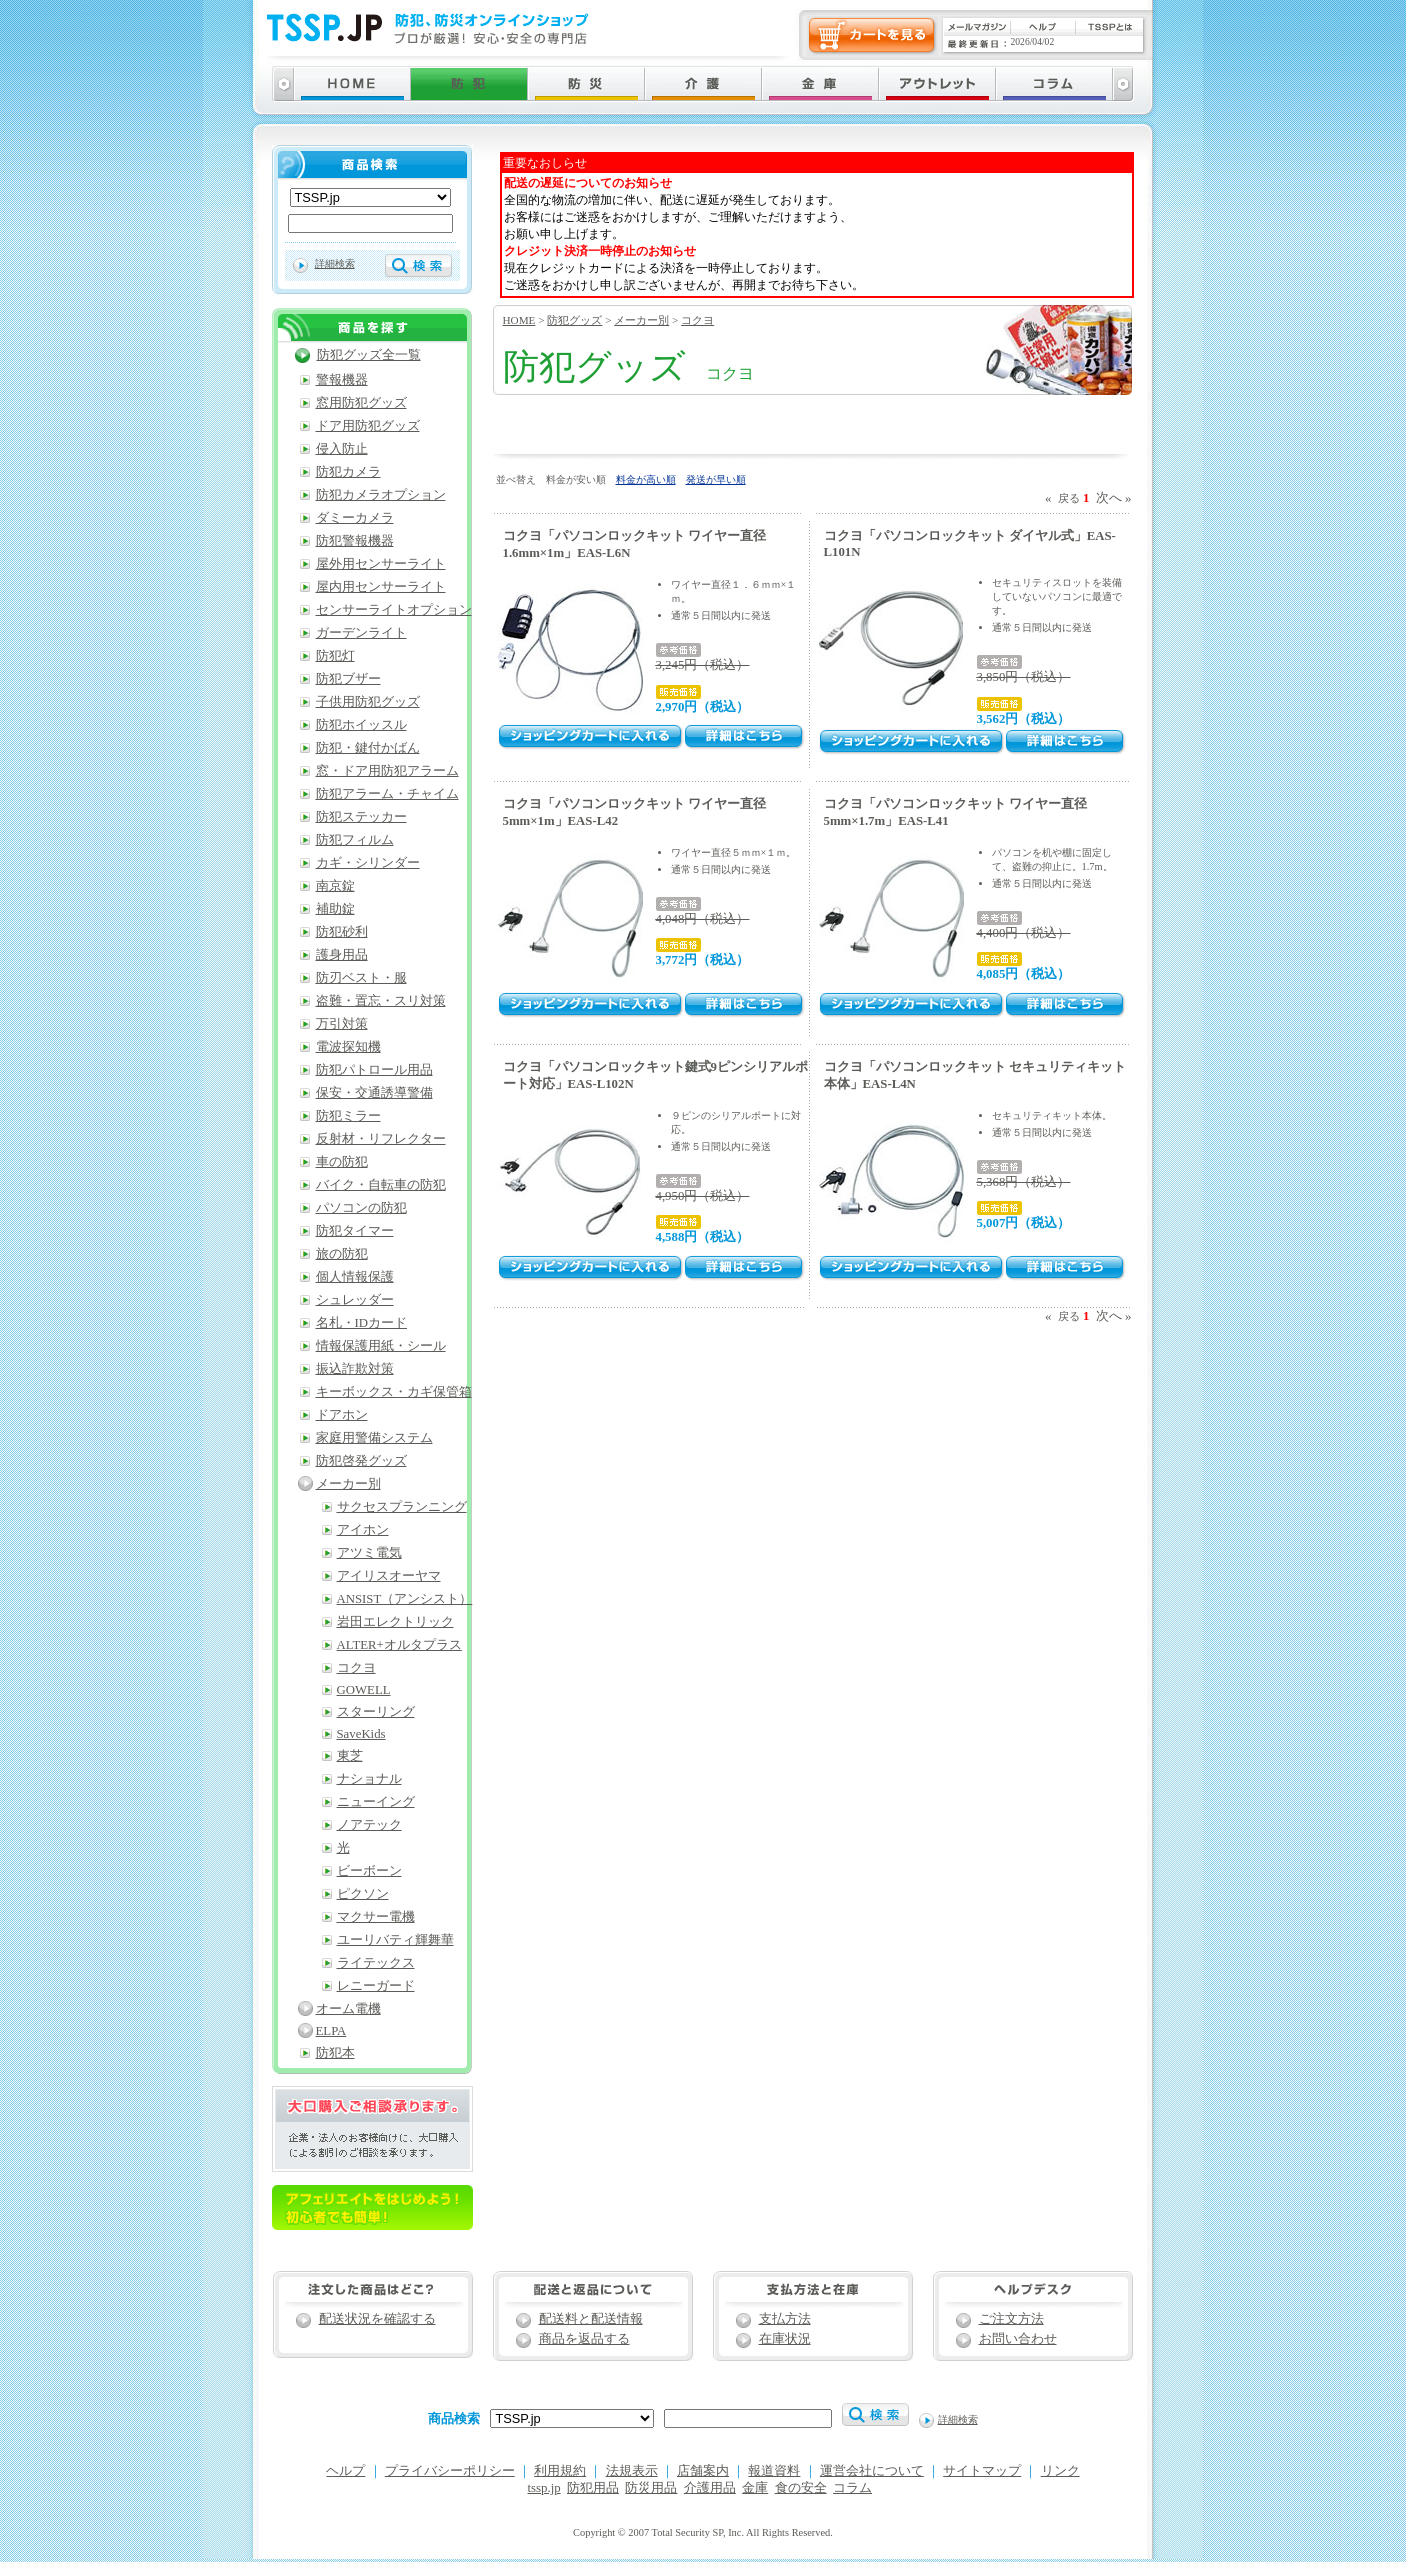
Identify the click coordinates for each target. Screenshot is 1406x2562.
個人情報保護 (355, 1277)
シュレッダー (355, 1300)
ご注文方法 (1011, 2319)
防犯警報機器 (355, 541)
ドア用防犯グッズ (368, 426)
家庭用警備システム (374, 1438)
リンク (1060, 2471)
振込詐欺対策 (355, 1369)
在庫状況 (785, 2339)
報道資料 (774, 2471)
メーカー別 (641, 320)
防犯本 (335, 2053)
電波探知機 (348, 1047)
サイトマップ (982, 2471)
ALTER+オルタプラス (399, 1645)
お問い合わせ (1018, 2339)
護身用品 (342, 955)
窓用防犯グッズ (361, 403)
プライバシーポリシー (450, 2471)
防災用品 (651, 2488)
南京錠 (335, 886)
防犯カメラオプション (381, 495)
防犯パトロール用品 (374, 1070)
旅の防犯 (342, 1254)
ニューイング (376, 1802)
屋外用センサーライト (381, 564)
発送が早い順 (716, 479)
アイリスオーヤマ (389, 1576)
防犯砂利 (342, 932)
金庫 (755, 2488)
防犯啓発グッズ (361, 1461)
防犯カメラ (348, 472)
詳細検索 (335, 263)
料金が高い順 (646, 479)
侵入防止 (342, 449)
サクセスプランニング (402, 1507)
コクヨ (697, 320)
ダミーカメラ (355, 518)
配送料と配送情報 (591, 2319)
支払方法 (785, 2319)
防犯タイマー (355, 1231)
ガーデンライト (361, 633)
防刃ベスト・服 (361, 978)
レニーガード (376, 1986)
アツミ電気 (369, 1553)
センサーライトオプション (394, 610)
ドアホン (342, 1415)
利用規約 (560, 2471)
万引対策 (342, 1024)
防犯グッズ (574, 320)
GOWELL (364, 1690)
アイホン (363, 1530)
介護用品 (710, 2488)
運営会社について (872, 2471)
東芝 (350, 1756)
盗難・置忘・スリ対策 (381, 1001)
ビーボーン (369, 1871)
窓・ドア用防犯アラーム (387, 771)
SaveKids (361, 1734)
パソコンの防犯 (361, 1208)
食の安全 (801, 2488)
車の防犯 (342, 1162)
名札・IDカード (362, 1323)
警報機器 (342, 380)
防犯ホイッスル (361, 725)
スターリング (376, 1712)
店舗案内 (703, 2471)
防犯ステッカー (361, 817)
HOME (519, 320)
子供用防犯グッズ (368, 702)
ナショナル (369, 1779)
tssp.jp (544, 2488)
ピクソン (363, 1894)
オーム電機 (348, 2009)
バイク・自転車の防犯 (381, 1185)
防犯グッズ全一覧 (369, 355)
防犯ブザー (348, 679)
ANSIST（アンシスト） (405, 1599)
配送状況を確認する (377, 2319)
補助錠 (335, 909)
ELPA (331, 2031)
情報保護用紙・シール (381, 1346)
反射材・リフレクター (381, 1139)
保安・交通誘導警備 (374, 1093)
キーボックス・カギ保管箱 (394, 1392)
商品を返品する (584, 2339)
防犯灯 (335, 656)
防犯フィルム (355, 840)
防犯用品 (593, 2488)
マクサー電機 (376, 1917)
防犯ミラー (348, 1116)
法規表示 (632, 2471)
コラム (852, 2488)
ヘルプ (345, 2471)
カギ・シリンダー (368, 863)
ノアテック (369, 1825)
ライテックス (376, 1963)
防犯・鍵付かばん (368, 748)
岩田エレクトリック (395, 1622)
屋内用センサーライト (381, 587)
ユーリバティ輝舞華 (395, 1940)
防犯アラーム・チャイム (387, 794)
